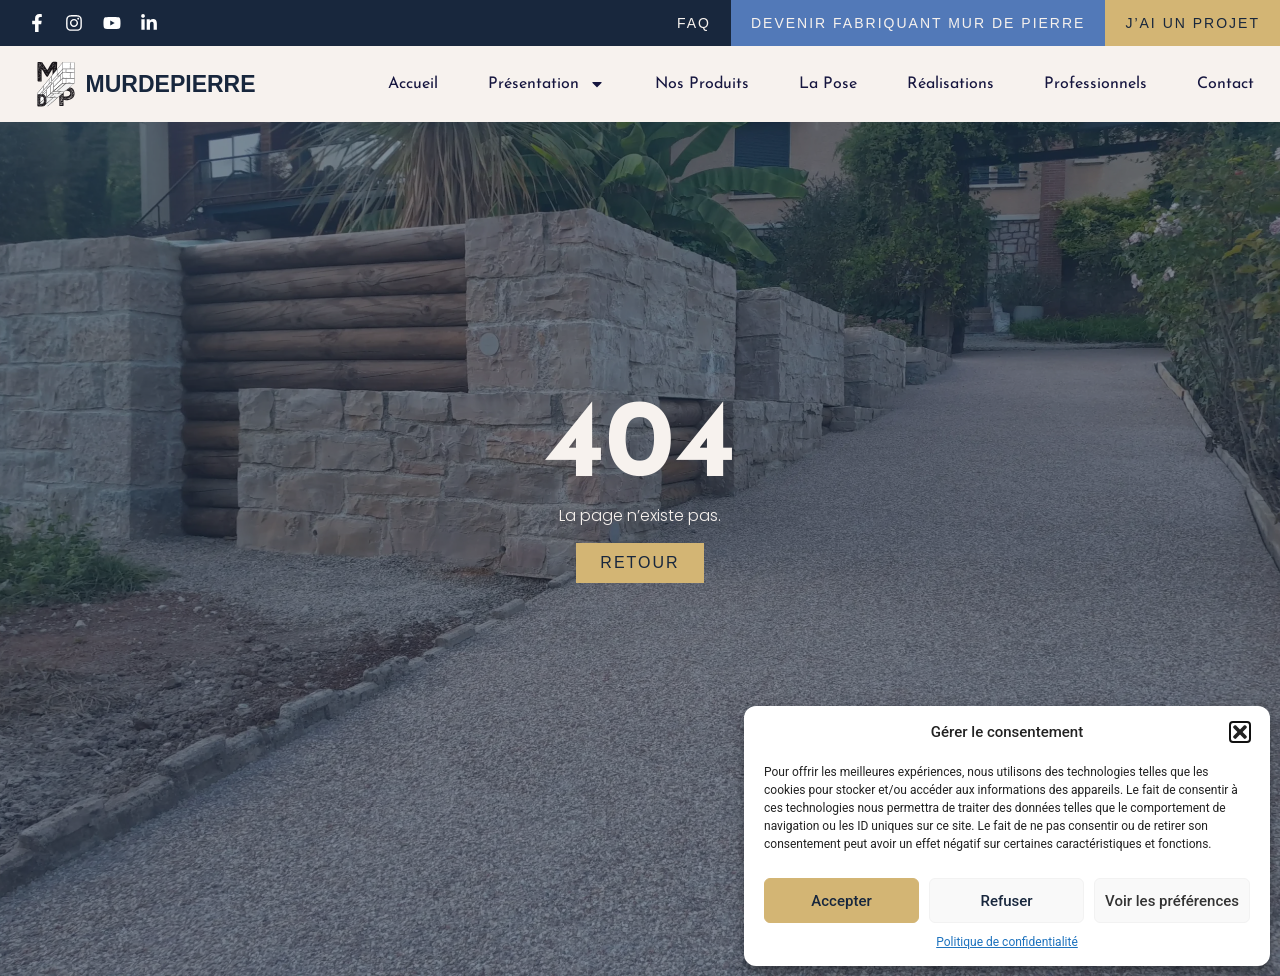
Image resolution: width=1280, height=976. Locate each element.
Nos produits (702, 84)
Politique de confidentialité (1007, 942)
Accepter (841, 901)
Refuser (1006, 901)
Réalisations (950, 84)
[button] (1240, 732)
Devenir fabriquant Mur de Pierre (918, 23)
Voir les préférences (1172, 901)
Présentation (546, 84)
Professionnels (1095, 84)
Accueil (413, 84)
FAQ (694, 23)
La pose (828, 84)
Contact (1225, 84)
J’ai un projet (1192, 23)
